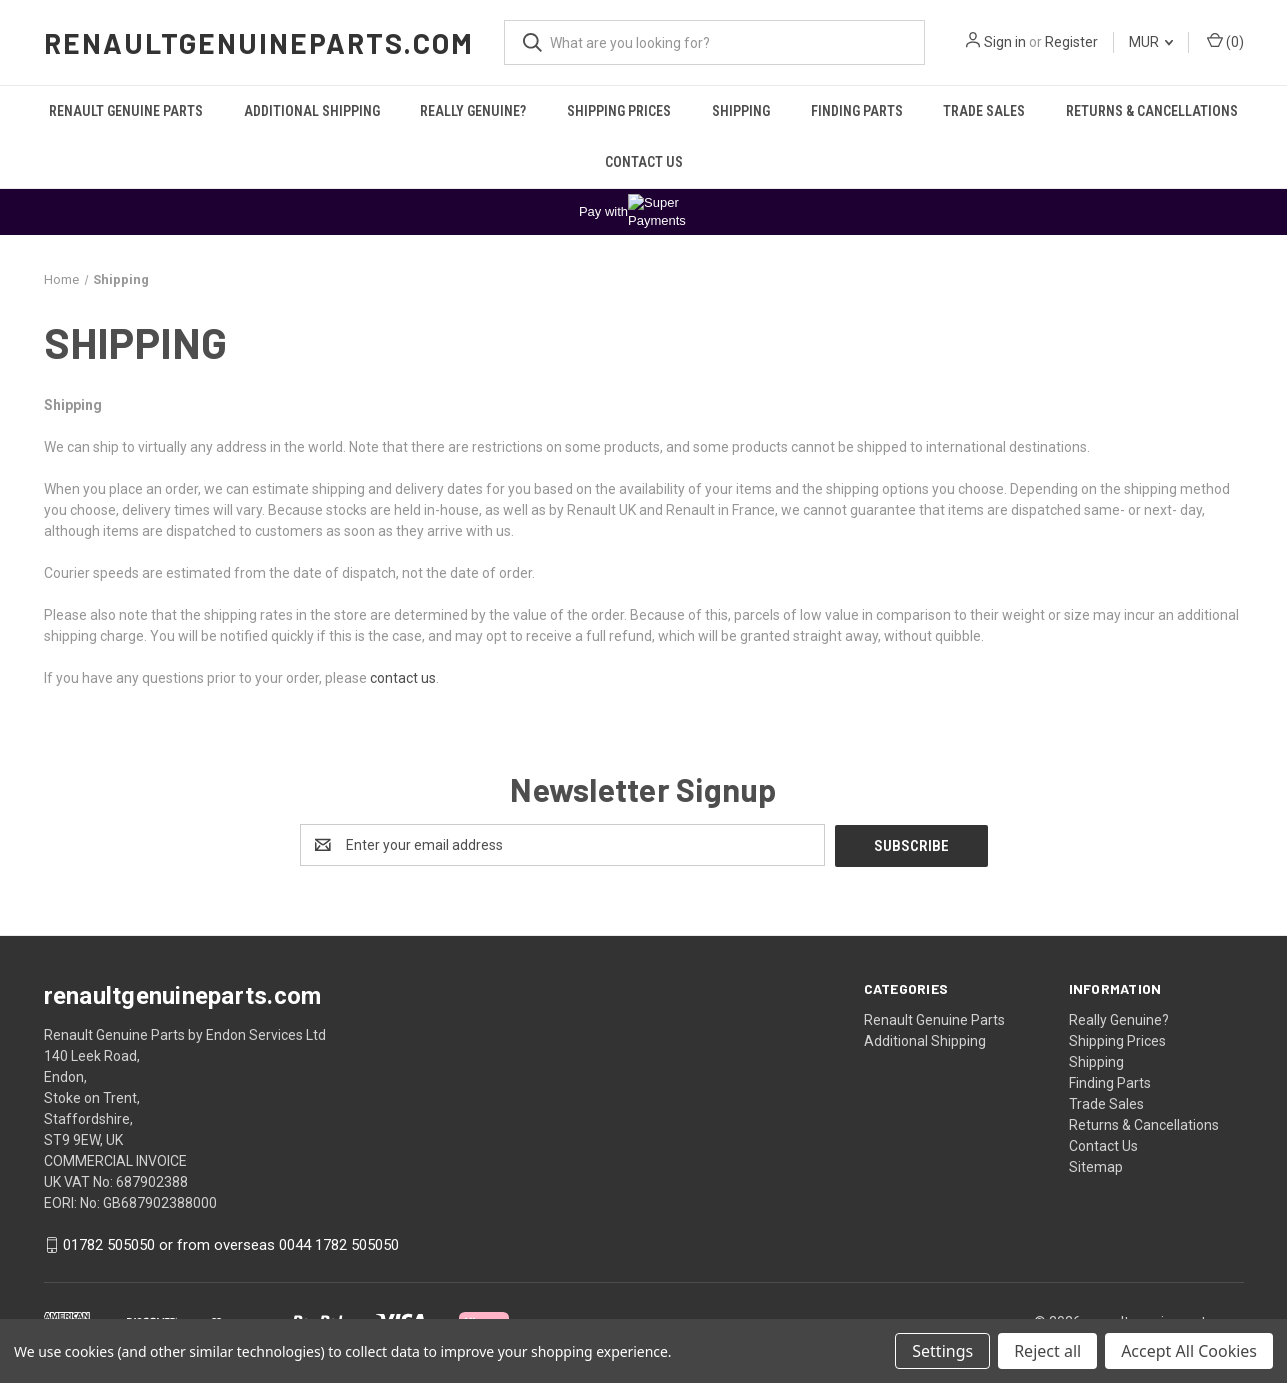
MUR (1151, 42)
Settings (942, 1351)
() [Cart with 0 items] (1225, 41)
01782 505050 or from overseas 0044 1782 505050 (231, 1244)
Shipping (741, 111)
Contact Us (644, 162)
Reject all (1047, 1351)
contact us (403, 678)
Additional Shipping (312, 111)
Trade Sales (984, 111)
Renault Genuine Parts (126, 111)
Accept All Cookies (1189, 1351)
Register (1071, 42)
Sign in (1005, 42)
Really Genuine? (473, 111)
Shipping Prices (619, 111)
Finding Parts (857, 111)
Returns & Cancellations (1152, 111)
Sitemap (1096, 1166)
